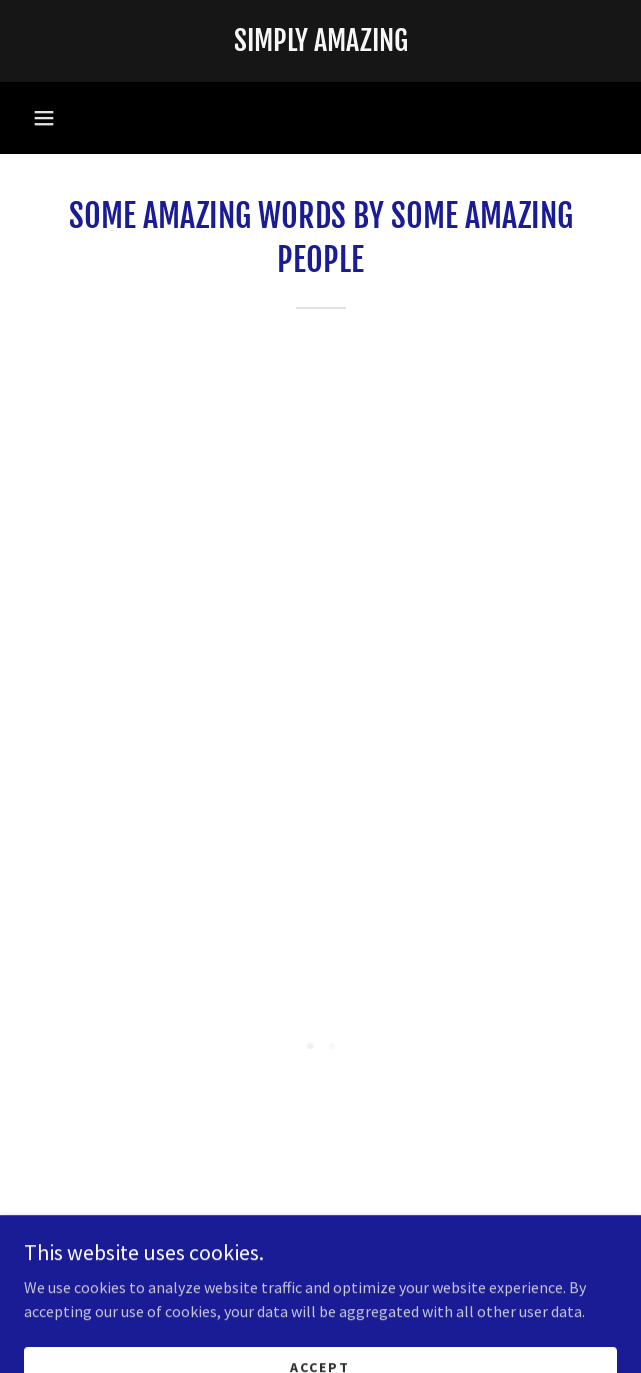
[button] (44, 118)
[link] (320, 41)
